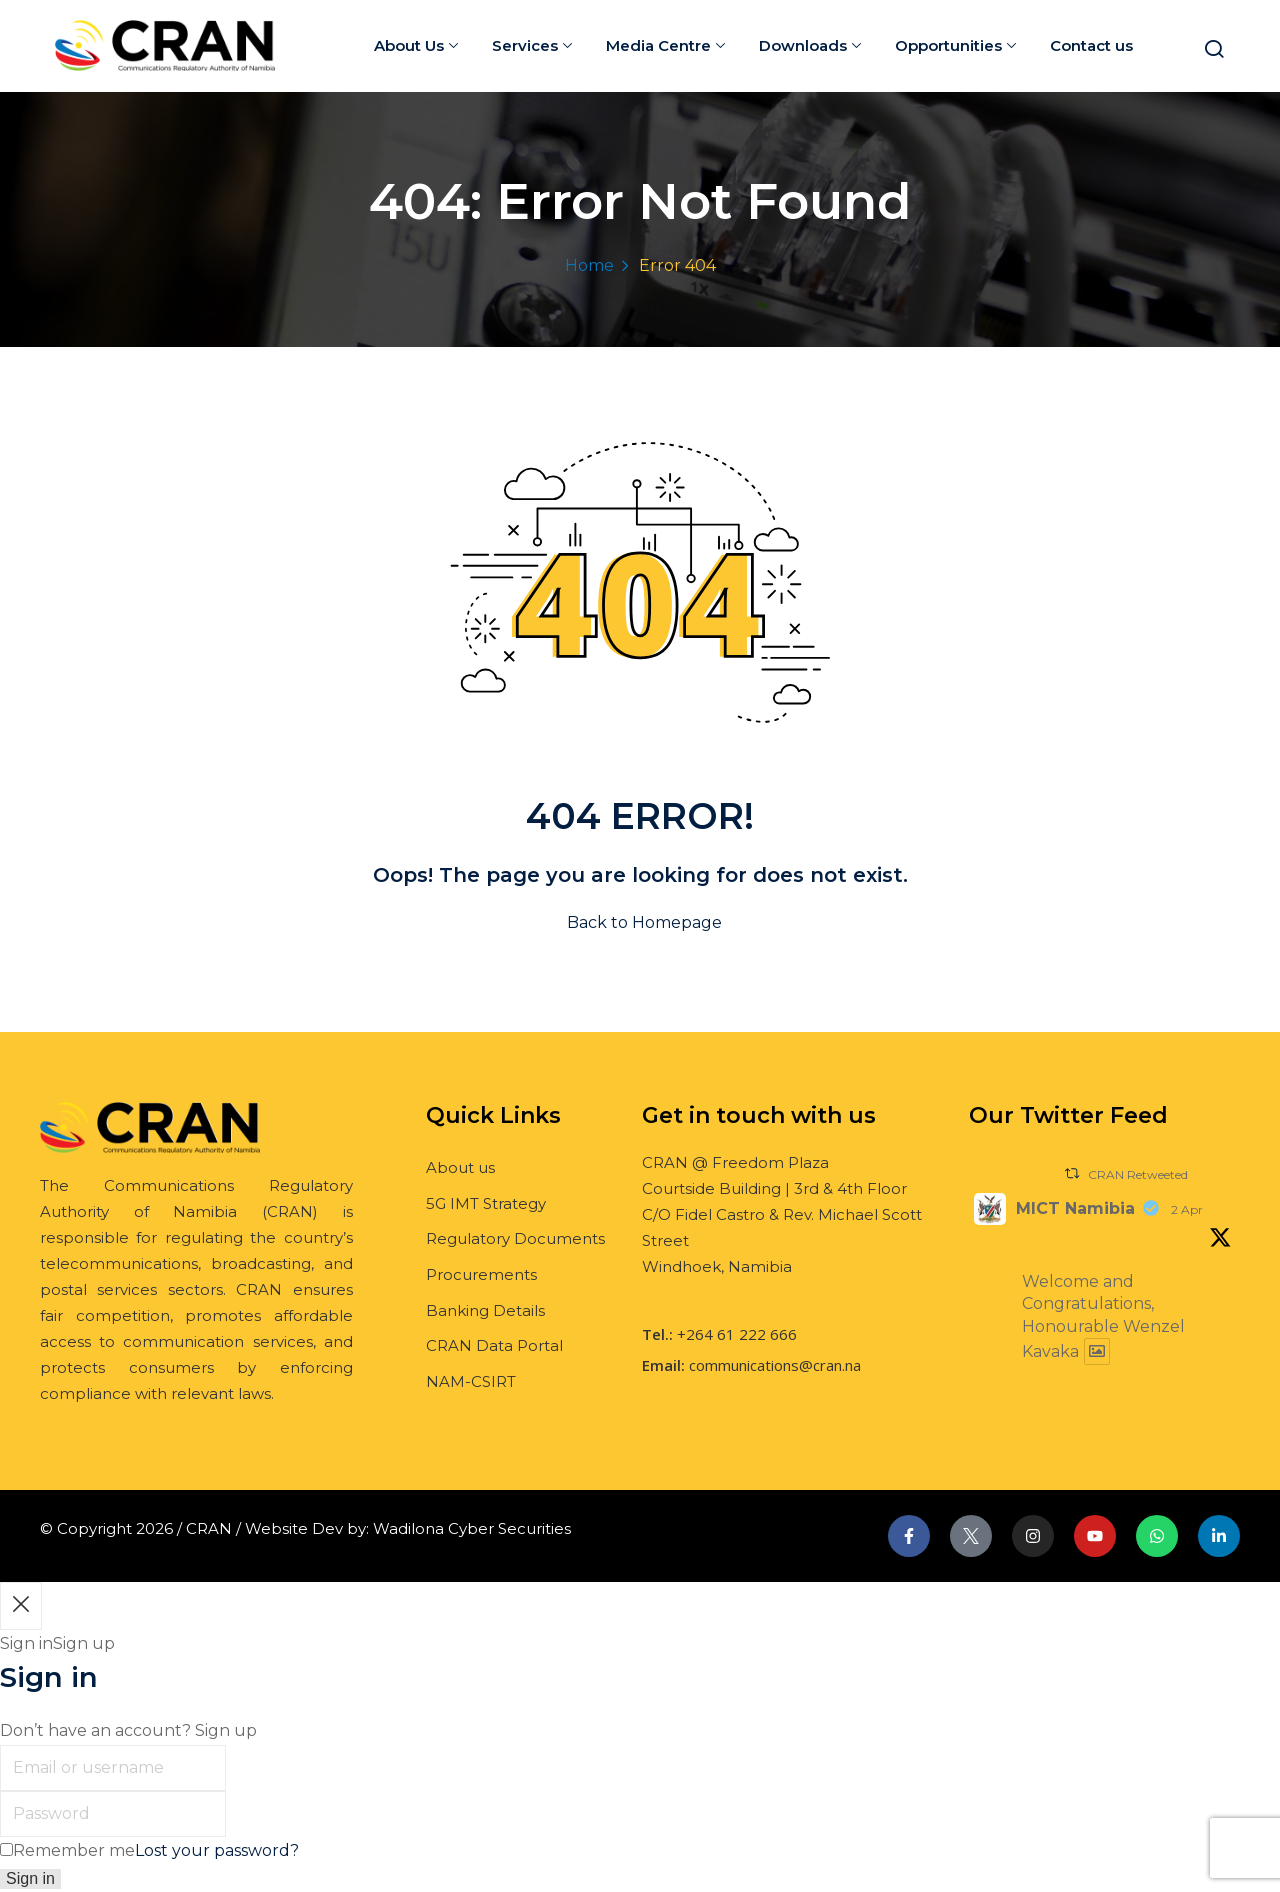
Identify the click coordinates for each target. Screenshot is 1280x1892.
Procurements (481, 1274)
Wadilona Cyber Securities (472, 1528)
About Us (416, 45)
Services (532, 45)
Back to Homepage (640, 922)
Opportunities (955, 45)
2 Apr (1187, 1209)
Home (589, 265)
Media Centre (665, 45)
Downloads (810, 45)
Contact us (1091, 45)
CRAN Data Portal (494, 1345)
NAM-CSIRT (471, 1381)
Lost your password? (217, 1850)
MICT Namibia (1075, 1208)
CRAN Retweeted (1138, 1174)
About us (460, 1167)
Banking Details (485, 1310)
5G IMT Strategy (486, 1203)
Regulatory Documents (515, 1238)
